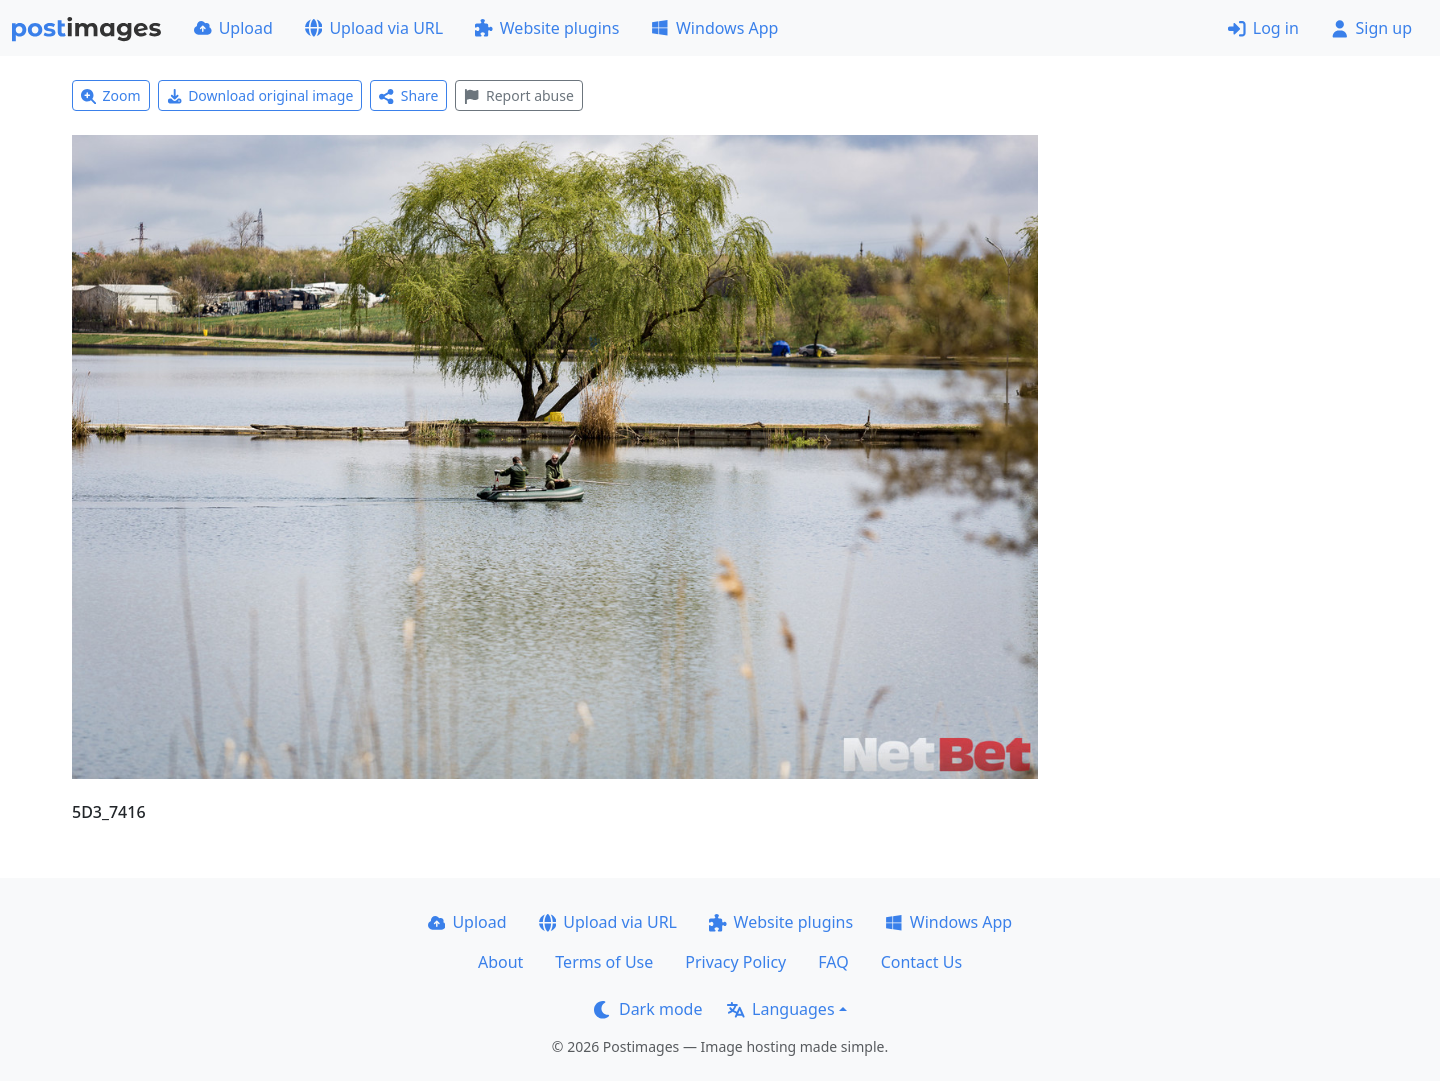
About (500, 962)
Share (408, 95)
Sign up (1371, 28)
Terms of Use (604, 962)
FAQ (833, 962)
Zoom (111, 95)
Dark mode (648, 1009)
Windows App (714, 28)
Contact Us (921, 962)
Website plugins (547, 28)
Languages (780, 1009)
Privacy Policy (735, 962)
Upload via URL (374, 28)
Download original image (260, 95)
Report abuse (518, 95)
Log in (1263, 28)
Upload (233, 28)
